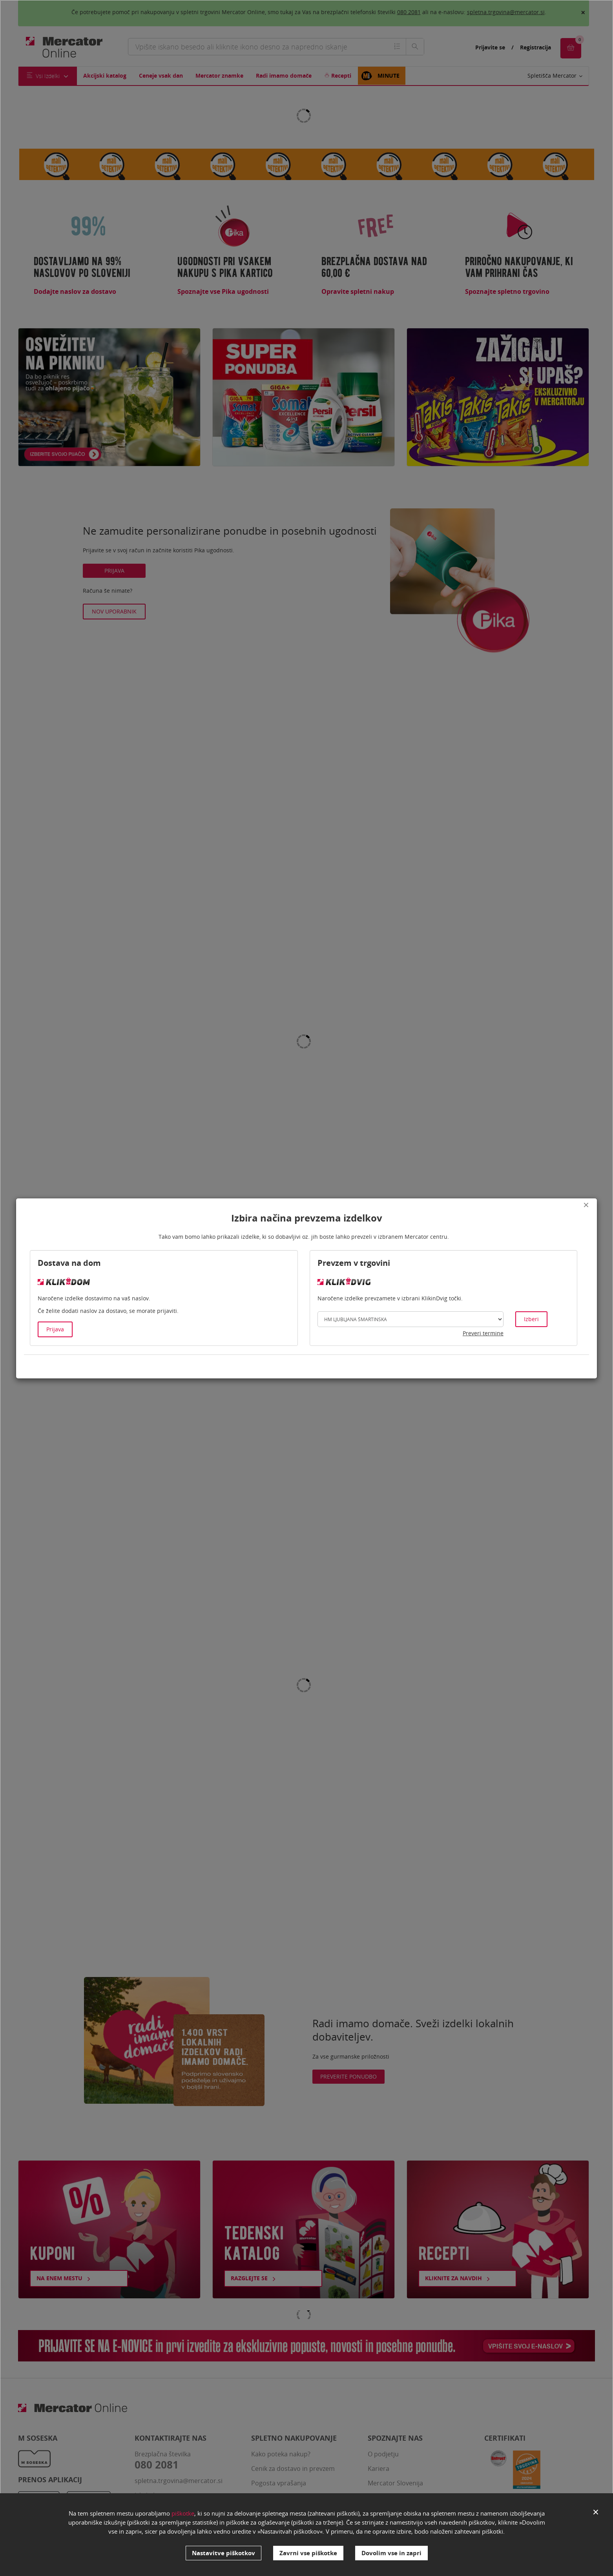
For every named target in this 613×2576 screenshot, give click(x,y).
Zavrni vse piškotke (308, 2553)
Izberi (531, 1319)
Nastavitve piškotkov (223, 2553)
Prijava (55, 1329)
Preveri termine (483, 1333)
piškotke (182, 2513)
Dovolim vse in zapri (391, 2553)
